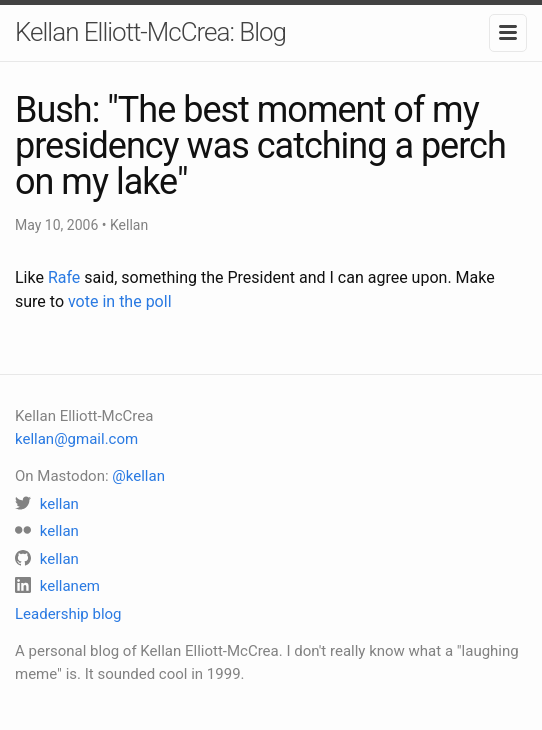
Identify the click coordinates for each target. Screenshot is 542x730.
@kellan (138, 476)
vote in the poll (120, 301)
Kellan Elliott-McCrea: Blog (150, 32)
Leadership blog (68, 614)
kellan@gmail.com (76, 439)
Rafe (64, 277)
